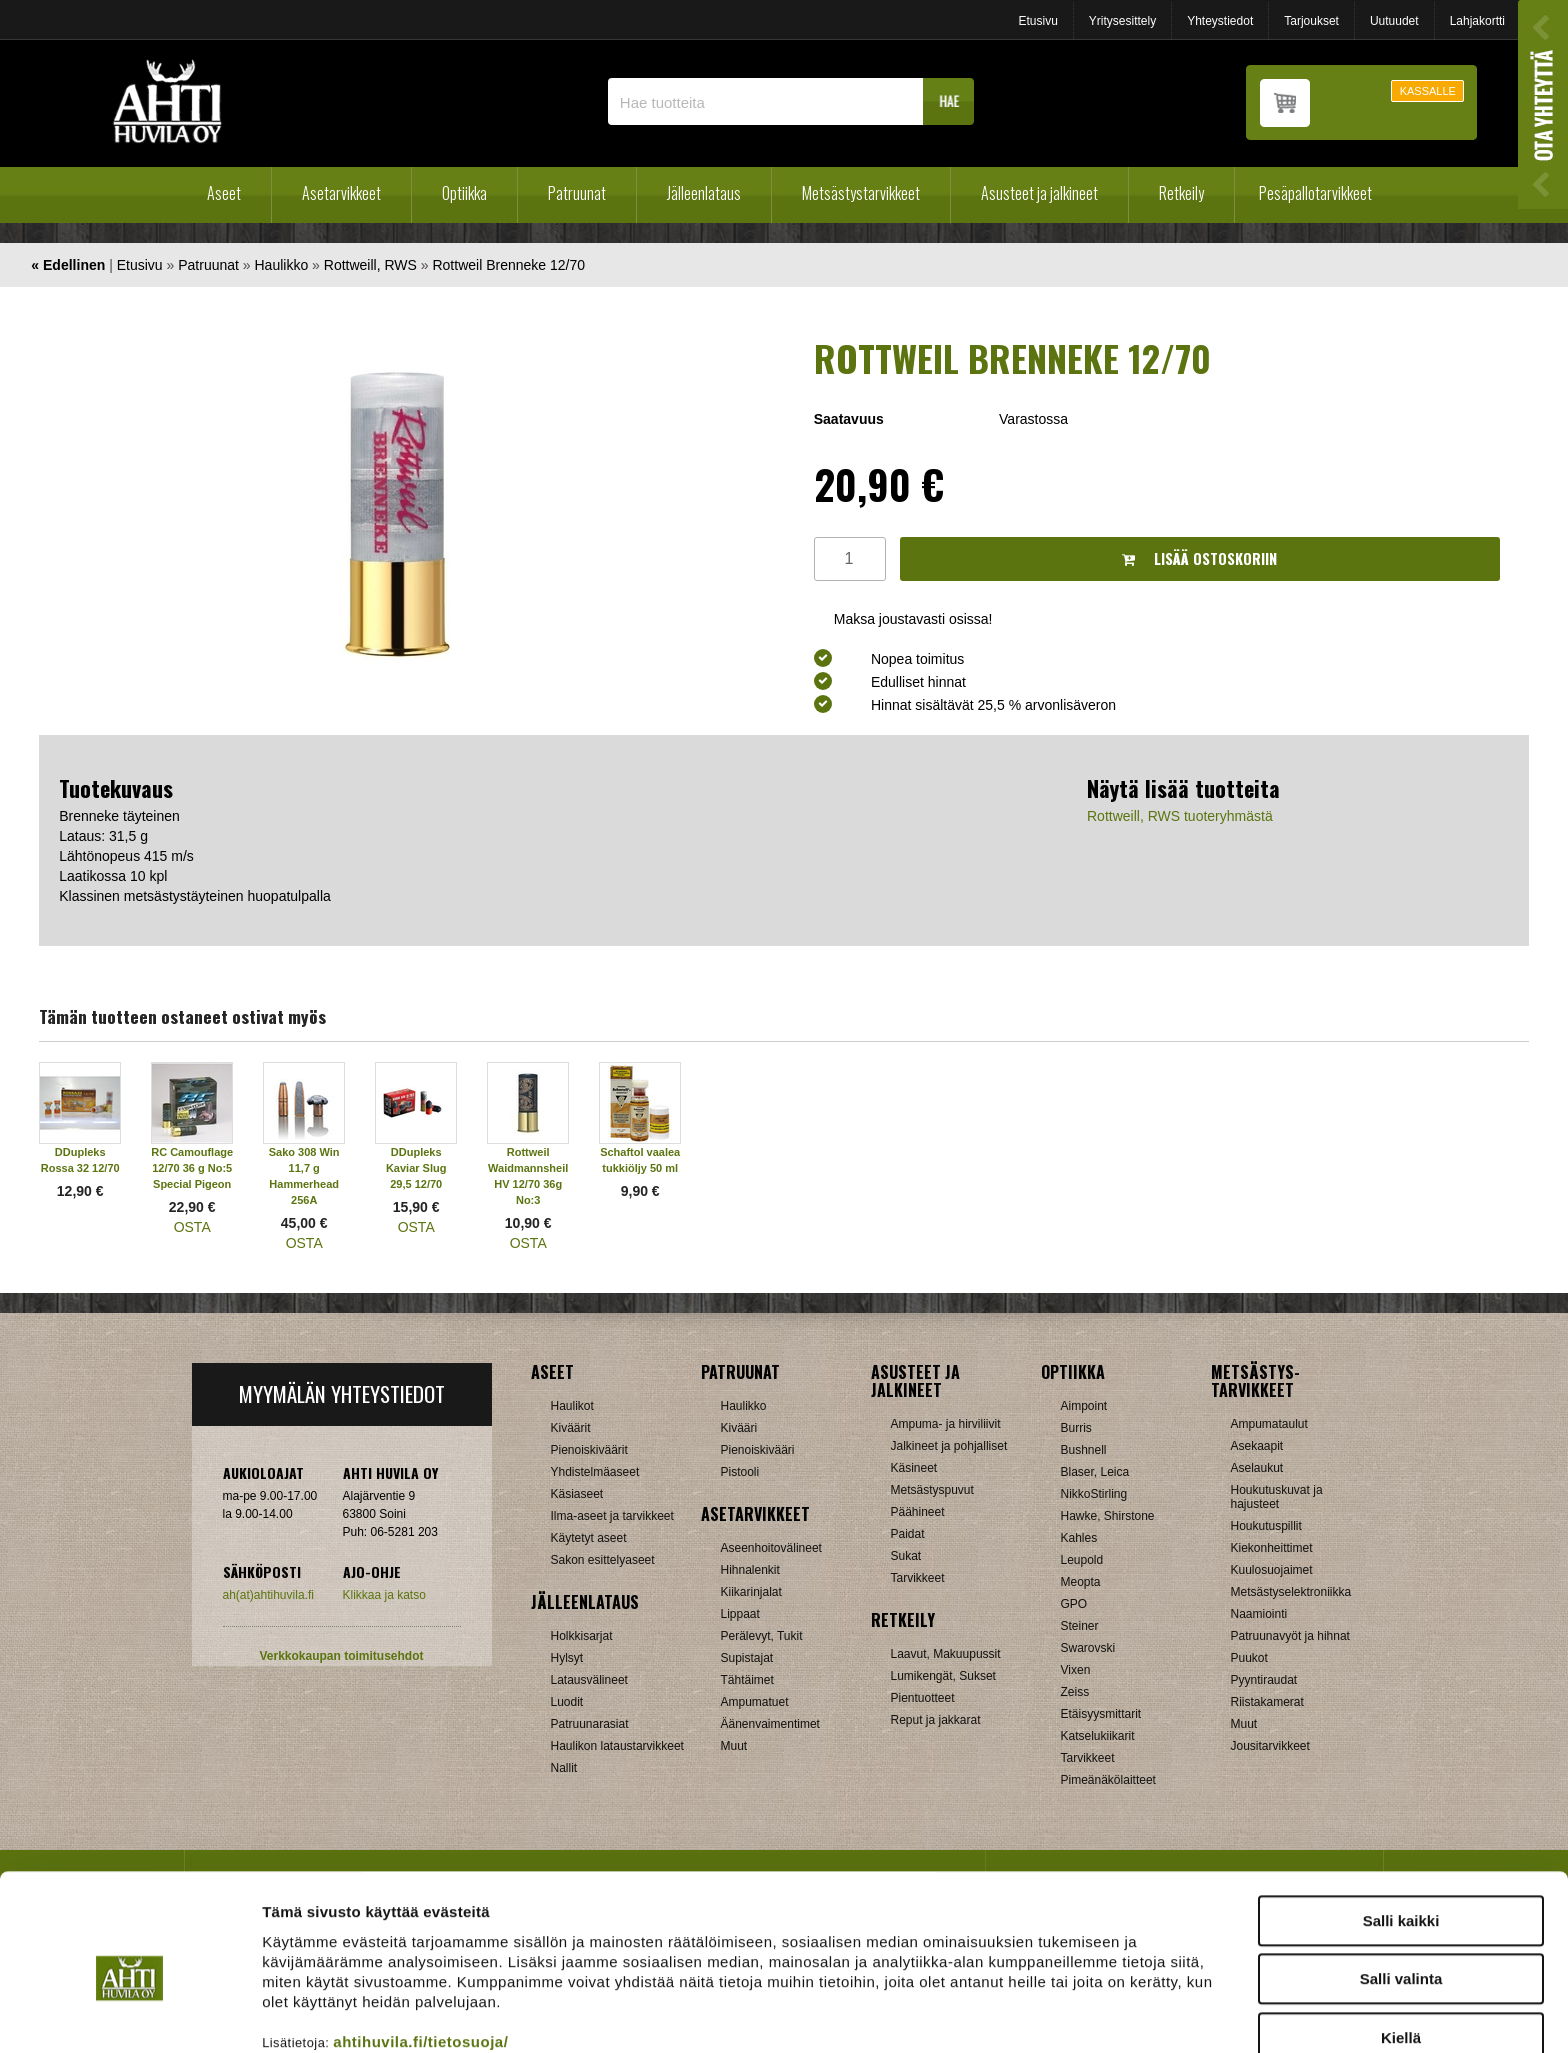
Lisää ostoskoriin (1199, 558)
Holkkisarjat (582, 1636)
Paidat (908, 1534)
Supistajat (747, 1658)
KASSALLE (1428, 91)
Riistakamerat (1267, 1702)
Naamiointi (1259, 1614)
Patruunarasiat (590, 1724)
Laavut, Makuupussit (946, 1654)
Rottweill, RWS (370, 265)
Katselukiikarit (1098, 1736)
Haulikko (282, 265)
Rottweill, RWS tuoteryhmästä (1180, 816)
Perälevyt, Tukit (762, 1636)
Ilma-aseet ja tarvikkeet (612, 1516)
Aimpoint (1084, 1406)
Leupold (1082, 1560)
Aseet (224, 193)
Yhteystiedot (1220, 21)
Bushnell (1084, 1450)
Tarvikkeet (918, 1578)
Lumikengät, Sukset (943, 1676)
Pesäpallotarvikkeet (1315, 193)
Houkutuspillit (1266, 1526)
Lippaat (740, 1614)
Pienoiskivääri (758, 1450)
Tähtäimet (747, 1680)
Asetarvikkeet (341, 193)
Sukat (906, 1556)
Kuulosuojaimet (1272, 1570)
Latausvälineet (589, 1680)
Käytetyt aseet (589, 1538)
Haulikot (572, 1406)
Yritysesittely (1122, 21)
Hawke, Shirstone (1108, 1516)
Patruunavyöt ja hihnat (1290, 1636)
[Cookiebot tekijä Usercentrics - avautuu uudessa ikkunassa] (129, 2014)
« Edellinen (68, 265)
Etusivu (1037, 21)
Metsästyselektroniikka (1291, 1592)
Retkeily (1181, 193)
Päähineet (918, 1512)
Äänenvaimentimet (770, 1724)
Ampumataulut (1269, 1424)
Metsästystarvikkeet (861, 193)
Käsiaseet (577, 1494)
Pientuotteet (923, 1698)
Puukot (1249, 1658)
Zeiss (1075, 1692)
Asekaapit (1257, 1446)
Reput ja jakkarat (936, 1720)
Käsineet (914, 1468)
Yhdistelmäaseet (595, 1472)
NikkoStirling (1094, 1494)
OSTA (192, 1227)
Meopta (1081, 1582)
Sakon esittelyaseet (603, 1560)
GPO (1074, 1604)
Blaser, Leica (1095, 1472)
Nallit (564, 1768)
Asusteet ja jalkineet (1039, 193)
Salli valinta (1401, 1887)
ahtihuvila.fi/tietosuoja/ (420, 1949)
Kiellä (1401, 1945)
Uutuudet (1394, 21)
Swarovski (1088, 1648)
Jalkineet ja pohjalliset (949, 1446)
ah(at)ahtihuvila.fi (268, 1595)
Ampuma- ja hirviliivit (946, 1424)
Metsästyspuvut (932, 1490)
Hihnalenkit (750, 1570)
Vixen (1076, 1670)
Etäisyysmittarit (1101, 1714)
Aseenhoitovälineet (771, 1548)
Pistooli (740, 1472)
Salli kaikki (1401, 1828)
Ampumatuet (755, 1702)
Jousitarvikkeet (1270, 1746)
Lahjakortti (1477, 21)
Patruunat (577, 193)
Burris (1076, 1428)
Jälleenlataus (704, 193)
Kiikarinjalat (751, 1592)
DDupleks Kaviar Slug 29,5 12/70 (416, 1168)
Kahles (1079, 1538)
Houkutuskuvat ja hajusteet (1277, 1497)
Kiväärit (571, 1428)
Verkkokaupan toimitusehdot (341, 1656)
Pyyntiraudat (1264, 1680)
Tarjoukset (1311, 21)
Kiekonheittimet (1272, 1548)
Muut (734, 1746)
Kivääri (739, 1428)
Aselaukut (1257, 1468)
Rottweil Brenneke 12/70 (508, 265)
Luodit (567, 1702)
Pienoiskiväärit (589, 1450)
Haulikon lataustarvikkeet (617, 1746)
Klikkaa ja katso (384, 1595)
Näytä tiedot (1069, 2013)
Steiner (1080, 1626)
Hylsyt (567, 1658)
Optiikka (464, 193)
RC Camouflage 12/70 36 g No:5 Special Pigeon (192, 1168)
